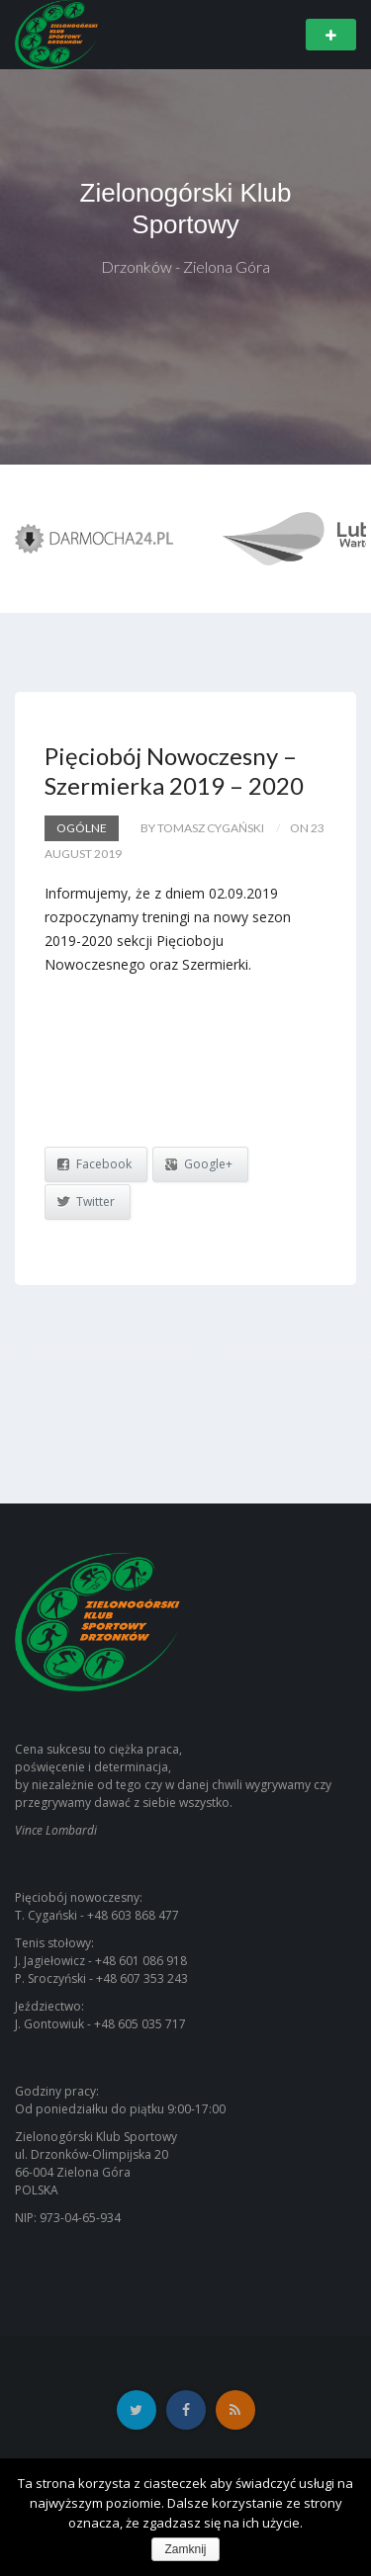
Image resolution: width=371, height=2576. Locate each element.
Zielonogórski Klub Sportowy (186, 208)
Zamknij (185, 2549)
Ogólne (81, 827)
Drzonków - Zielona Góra (185, 266)
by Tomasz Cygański (202, 827)
